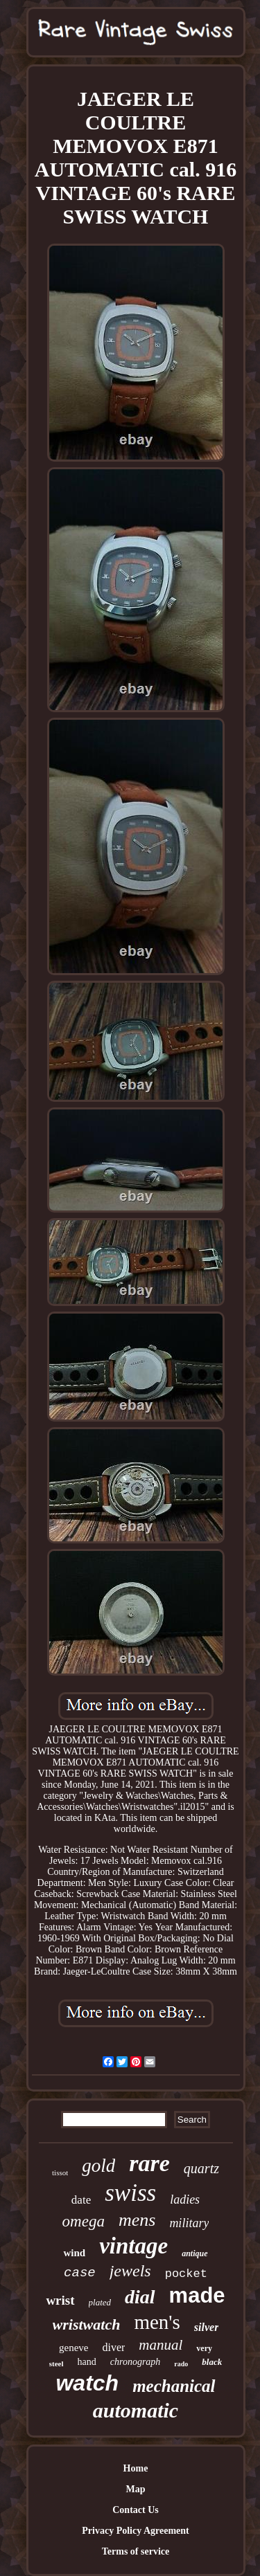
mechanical (173, 2386)
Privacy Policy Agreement (135, 2530)
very (204, 2348)
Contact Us (135, 2510)
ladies (185, 2199)
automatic (135, 2410)
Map (136, 2489)
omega (83, 2221)
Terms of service (135, 2551)
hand (87, 2362)
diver (113, 2347)
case (80, 2272)
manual (160, 2345)
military (189, 2223)
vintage (133, 2245)
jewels (130, 2271)
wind (74, 2252)
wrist (60, 2300)
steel (56, 2363)
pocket (186, 2273)
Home (135, 2468)
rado (181, 2364)
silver (206, 2327)
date (81, 2199)
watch (87, 2382)
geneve (73, 2347)
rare (149, 2163)
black (212, 2362)
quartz (201, 2168)
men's (157, 2322)
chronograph (135, 2362)
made (197, 2295)
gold (98, 2165)
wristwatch (87, 2324)
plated (100, 2302)
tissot (60, 2172)
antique (194, 2253)
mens (137, 2220)
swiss (130, 2192)
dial (140, 2296)
